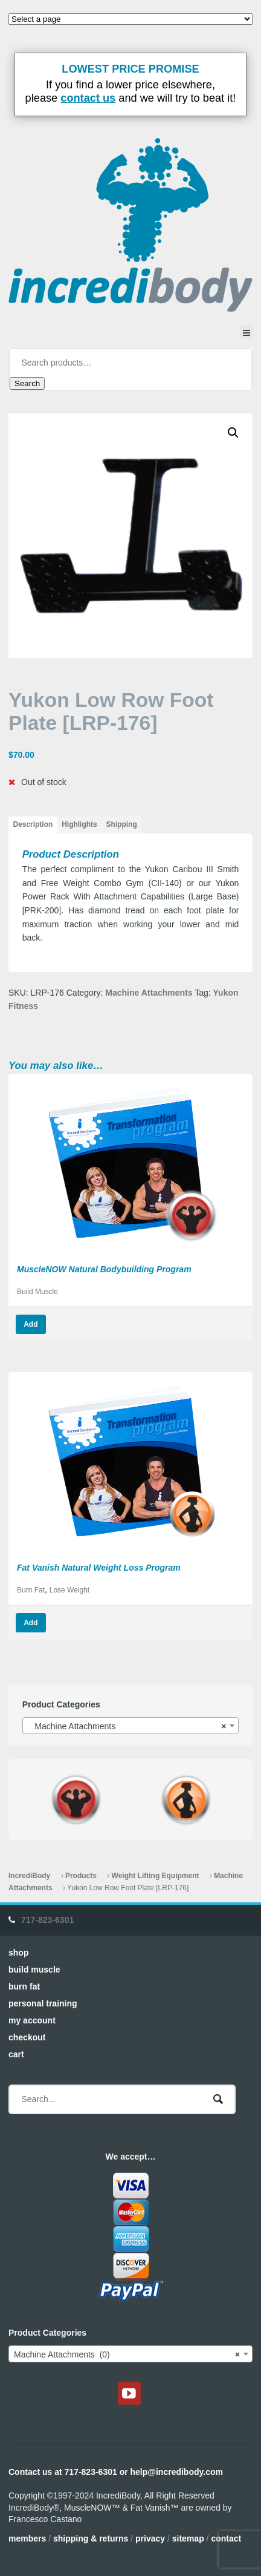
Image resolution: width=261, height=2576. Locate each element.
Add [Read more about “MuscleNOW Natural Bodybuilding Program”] (30, 1324)
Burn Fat (31, 1590)
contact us (87, 98)
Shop (18, 1952)
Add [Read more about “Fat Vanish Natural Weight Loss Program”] (30, 1622)
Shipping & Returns (90, 2538)
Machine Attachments (148, 992)
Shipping (121, 824)
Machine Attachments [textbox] (127, 1726)
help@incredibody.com (176, 2472)
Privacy (150, 2538)
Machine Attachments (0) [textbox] (127, 2354)
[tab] (32, 825)
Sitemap (188, 2538)
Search (27, 383)
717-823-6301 (47, 1920)
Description (33, 824)
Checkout (26, 2037)
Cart (16, 2054)
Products (81, 1875)
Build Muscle (37, 1291)
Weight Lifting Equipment (155, 1875)
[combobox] (130, 1725)
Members (27, 2538)
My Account (32, 2020)
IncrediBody (29, 1875)
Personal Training (42, 2003)
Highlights (79, 824)
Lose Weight (69, 1590)
